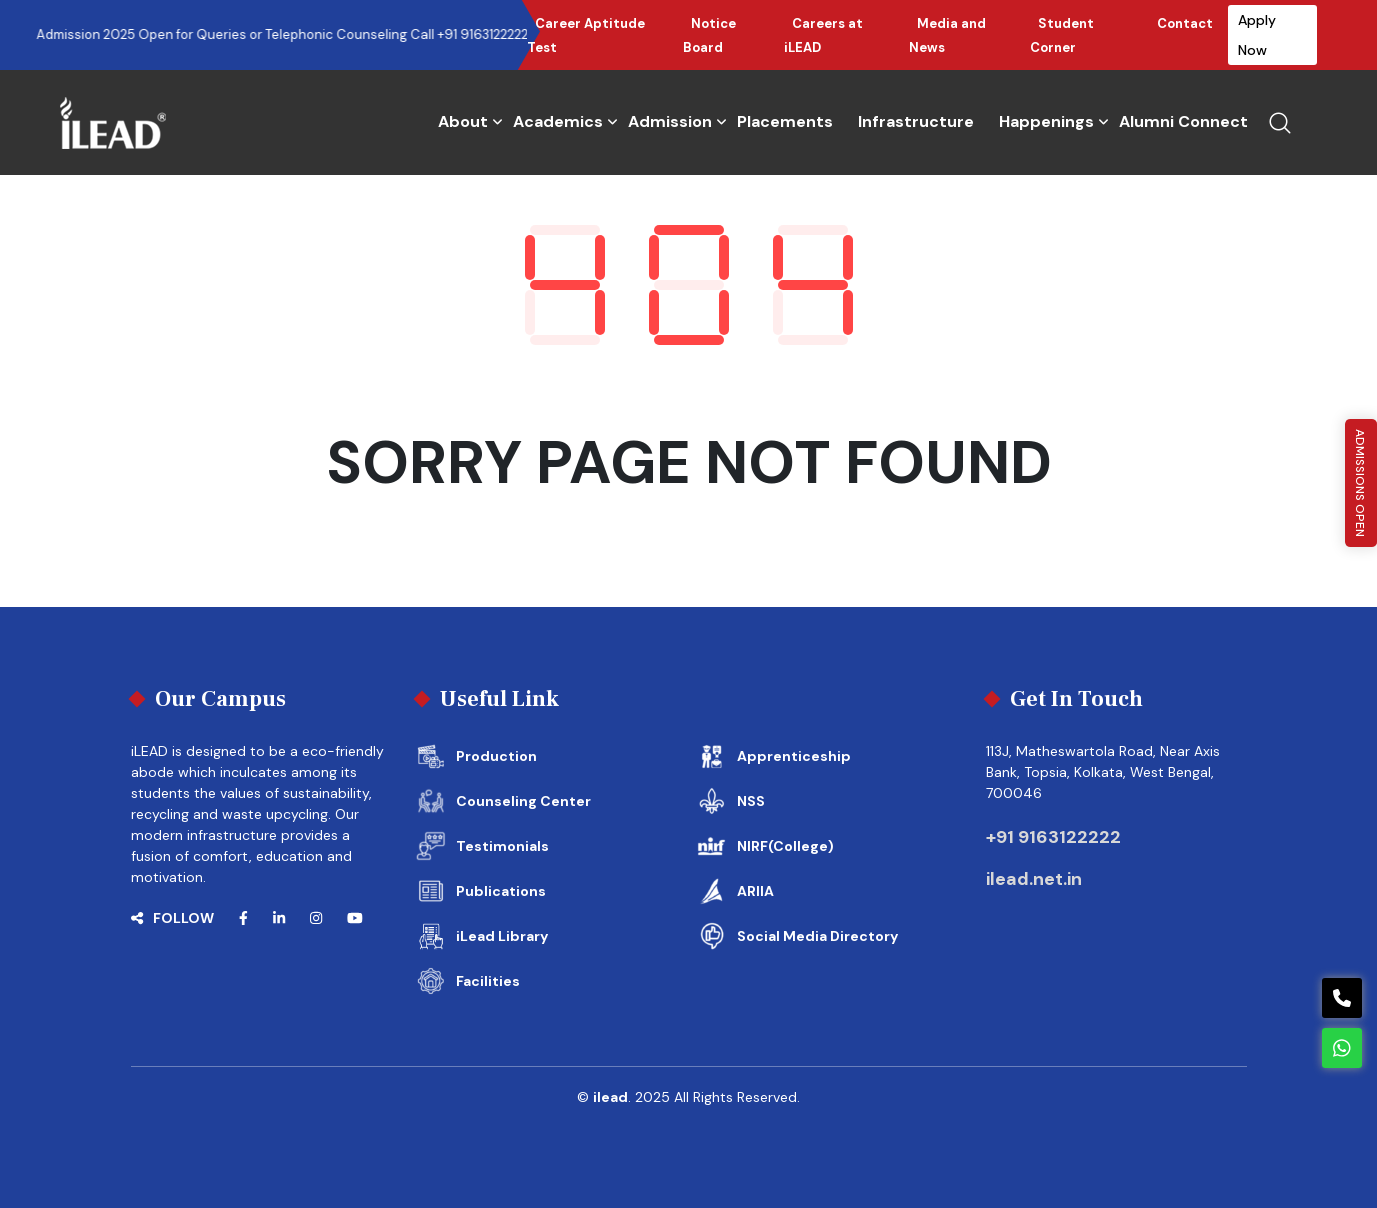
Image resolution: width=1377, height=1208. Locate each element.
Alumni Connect (1183, 121)
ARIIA (755, 891)
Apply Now (1257, 35)
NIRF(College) (785, 846)
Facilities (488, 981)
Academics (558, 121)
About (463, 121)
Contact (1185, 23)
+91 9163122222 (1053, 837)
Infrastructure (916, 121)
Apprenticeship (794, 756)
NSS (751, 801)
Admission (670, 121)
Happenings (1046, 121)
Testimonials (502, 846)
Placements (785, 121)
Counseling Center (523, 801)
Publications (501, 891)
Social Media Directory (817, 936)
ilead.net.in (1034, 879)
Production (496, 756)
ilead (610, 1097)
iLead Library (502, 936)
